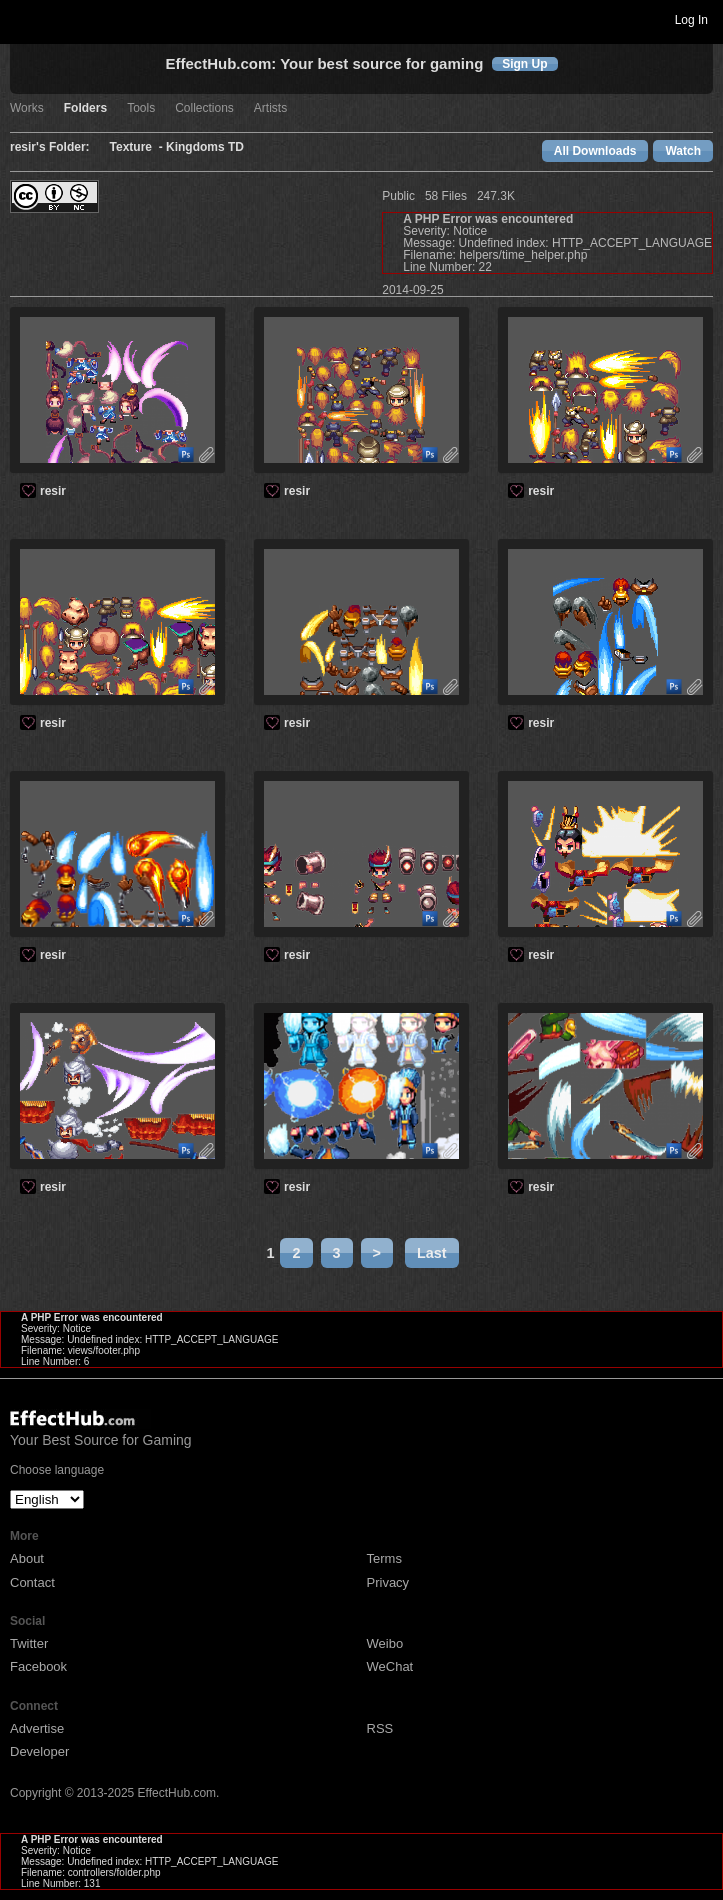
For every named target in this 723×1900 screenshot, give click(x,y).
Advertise (37, 1728)
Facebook (38, 1666)
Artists (270, 108)
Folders (85, 108)
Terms (384, 1558)
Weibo (385, 1643)
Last (432, 1253)
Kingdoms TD (205, 147)
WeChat (390, 1666)
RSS (380, 1728)
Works (27, 108)
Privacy (388, 1582)
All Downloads (595, 151)
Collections (204, 108)
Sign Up (524, 64)
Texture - (138, 147)
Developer (39, 1751)
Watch (683, 151)
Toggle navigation (24, 19)
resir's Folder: (50, 147)
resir (53, 491)
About (27, 1558)
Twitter (29, 1643)
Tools (141, 108)
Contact (32, 1582)
